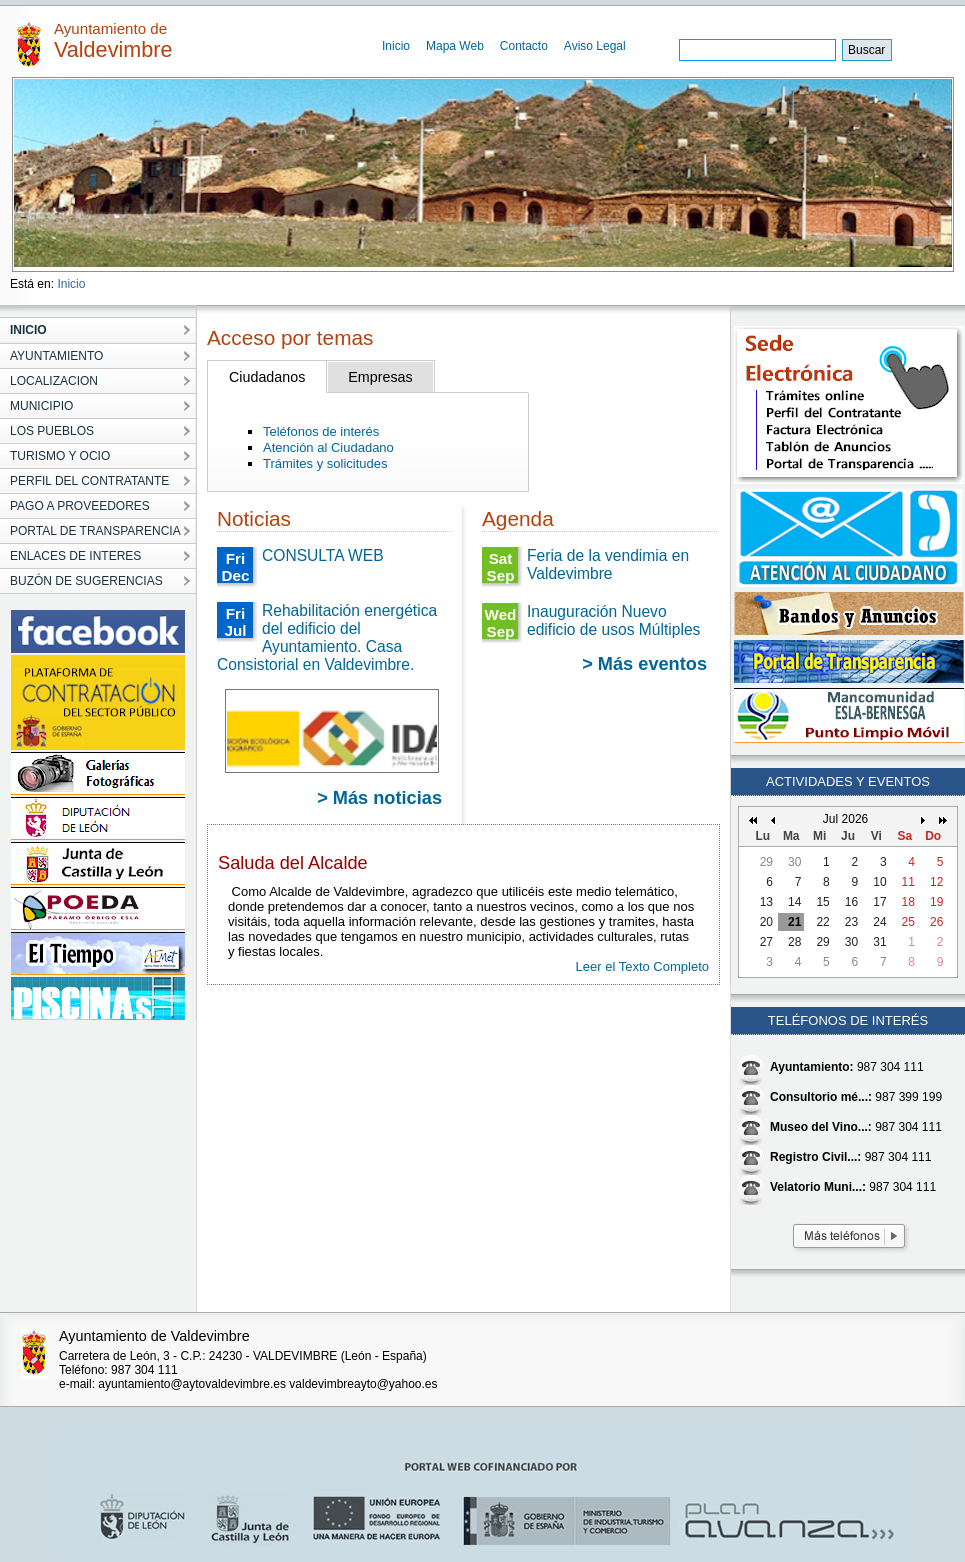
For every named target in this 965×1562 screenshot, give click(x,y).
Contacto (524, 46)
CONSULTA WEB (323, 555)
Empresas (380, 377)
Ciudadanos (267, 377)
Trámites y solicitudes (325, 463)
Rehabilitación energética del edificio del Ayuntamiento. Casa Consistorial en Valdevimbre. (327, 637)
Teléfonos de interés (321, 431)
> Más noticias (379, 798)
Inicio (396, 46)
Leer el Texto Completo (642, 966)
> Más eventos (644, 664)
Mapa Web (455, 46)
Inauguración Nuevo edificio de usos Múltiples (613, 620)
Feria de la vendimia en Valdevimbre (608, 564)
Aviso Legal (595, 46)
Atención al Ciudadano (328, 447)
